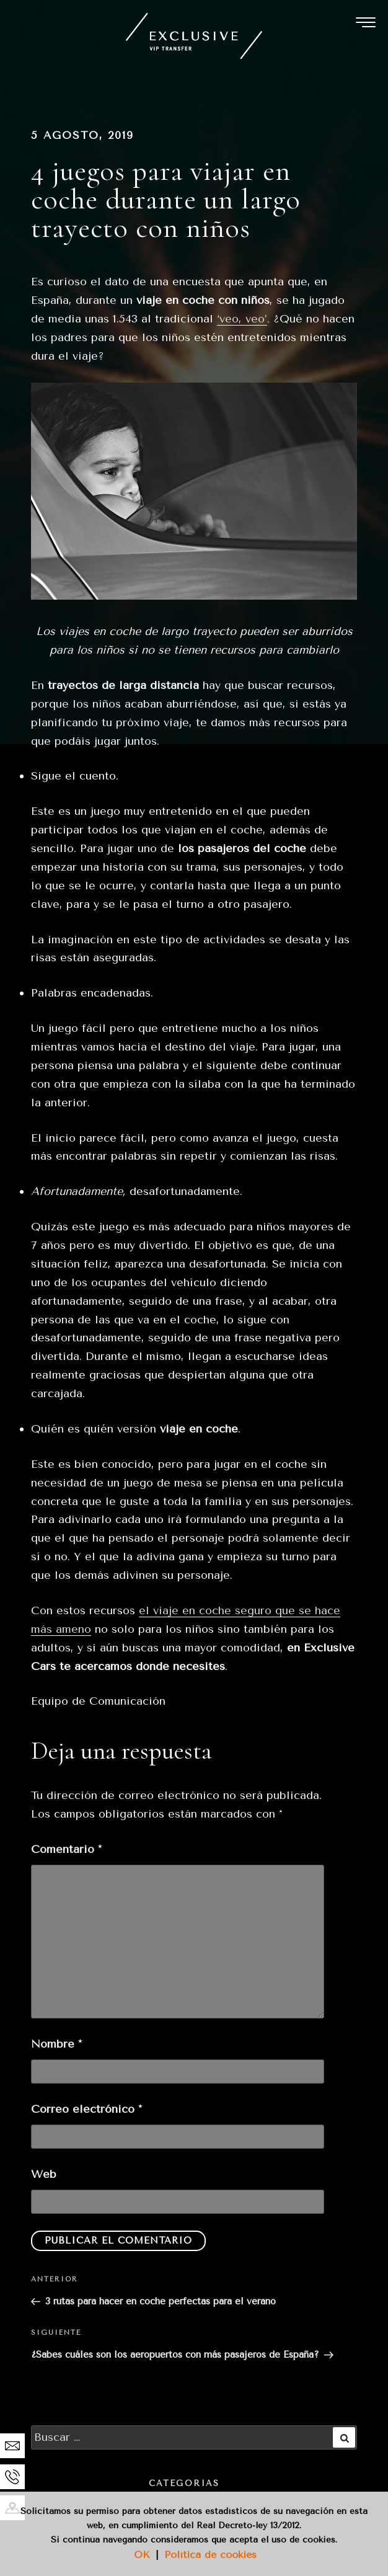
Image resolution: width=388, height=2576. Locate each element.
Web (43, 2174)
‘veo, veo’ (242, 319)
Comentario (66, 1849)
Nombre (56, 2044)
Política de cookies (210, 2554)
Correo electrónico (86, 2109)
